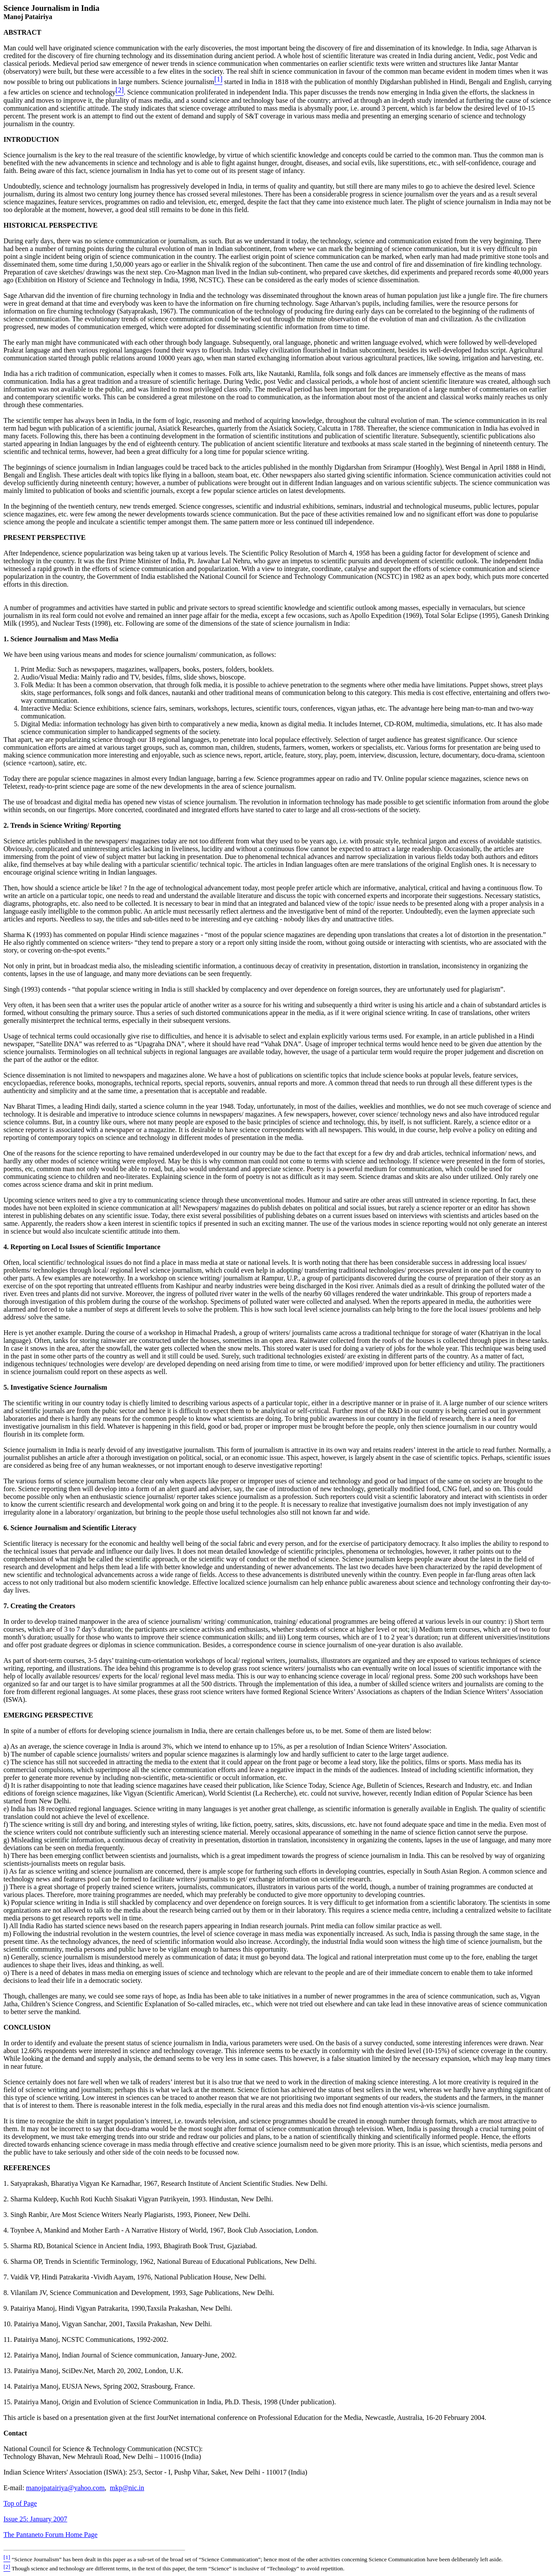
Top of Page (20, 2503)
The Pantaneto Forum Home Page (50, 2534)
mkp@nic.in (127, 2487)
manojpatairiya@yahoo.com (65, 2487)
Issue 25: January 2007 (35, 2519)
